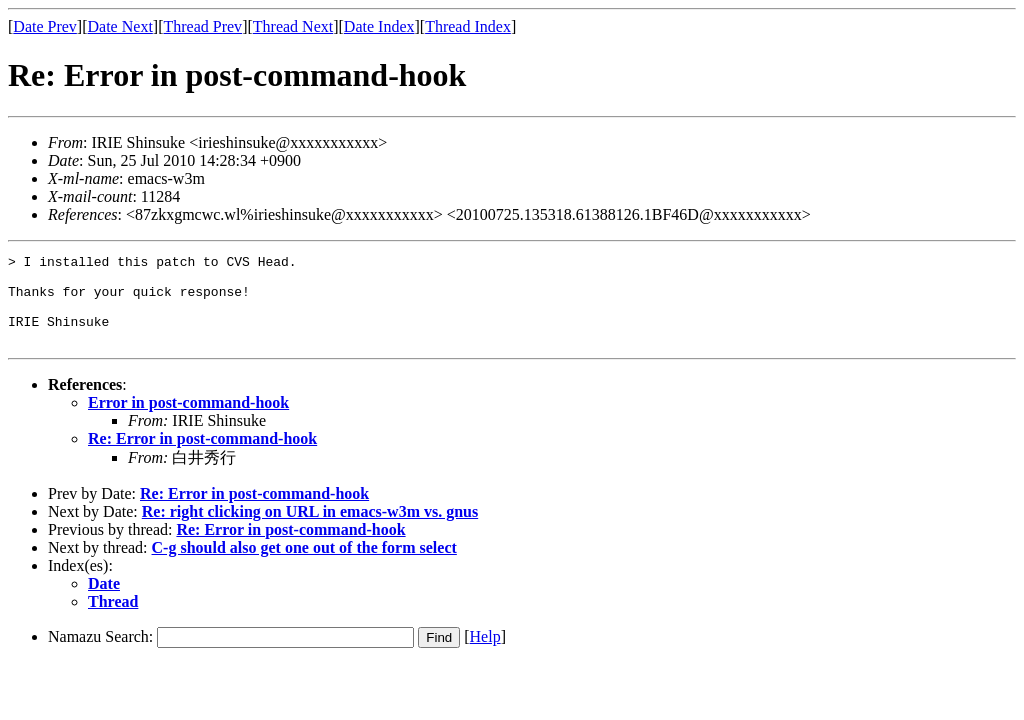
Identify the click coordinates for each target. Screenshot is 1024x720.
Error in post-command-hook (188, 420)
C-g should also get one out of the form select (304, 565)
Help (485, 654)
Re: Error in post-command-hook (202, 456)
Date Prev (45, 26)
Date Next (120, 26)
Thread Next (293, 26)
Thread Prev (202, 26)
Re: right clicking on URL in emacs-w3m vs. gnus (310, 529)
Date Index (379, 26)
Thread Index (468, 26)
